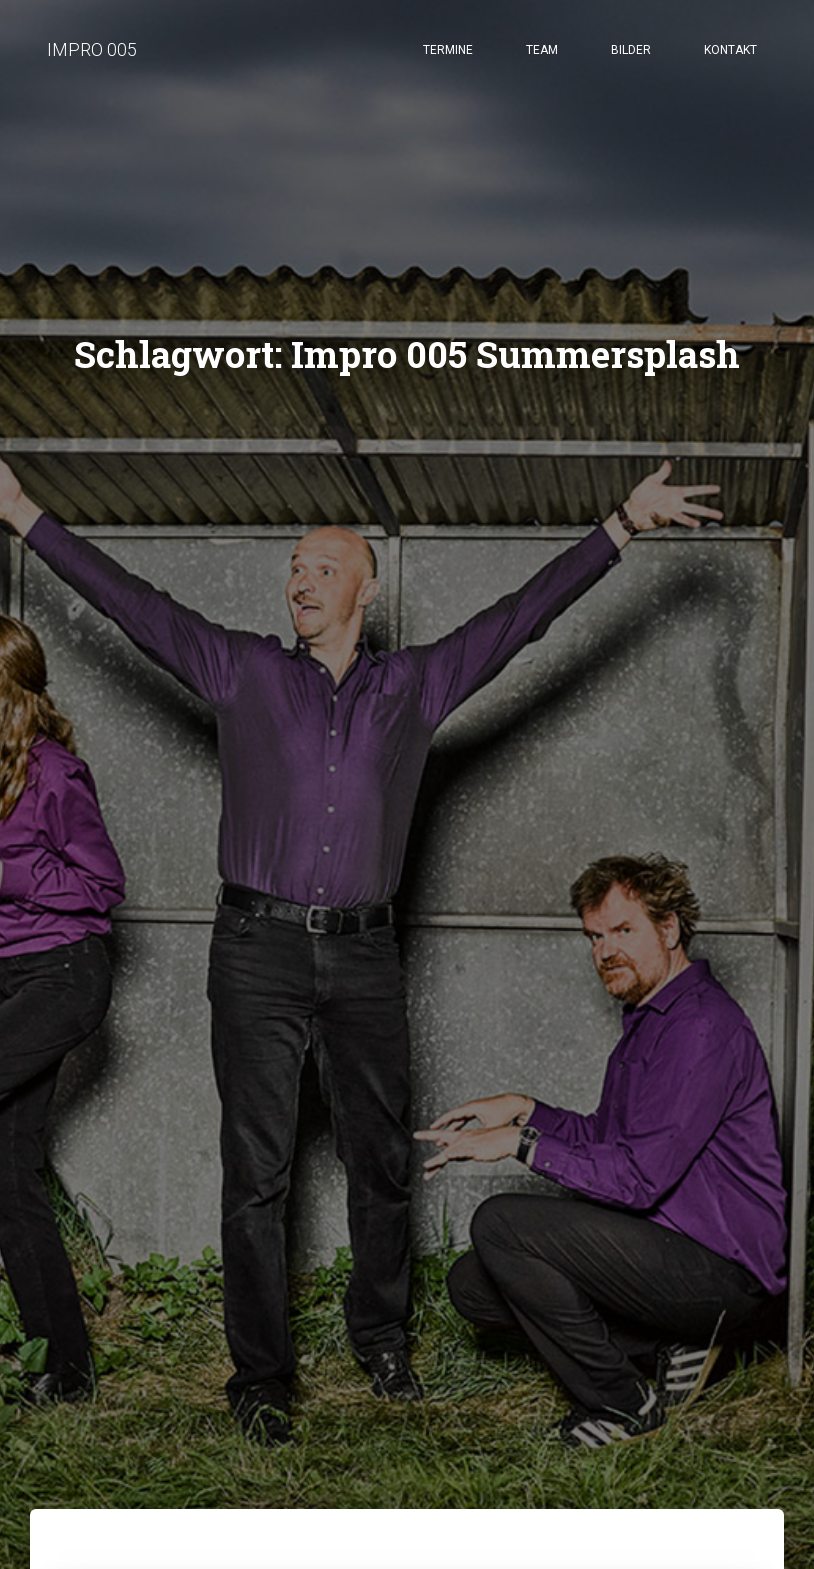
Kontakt (730, 50)
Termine (448, 50)
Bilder (631, 50)
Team (542, 50)
